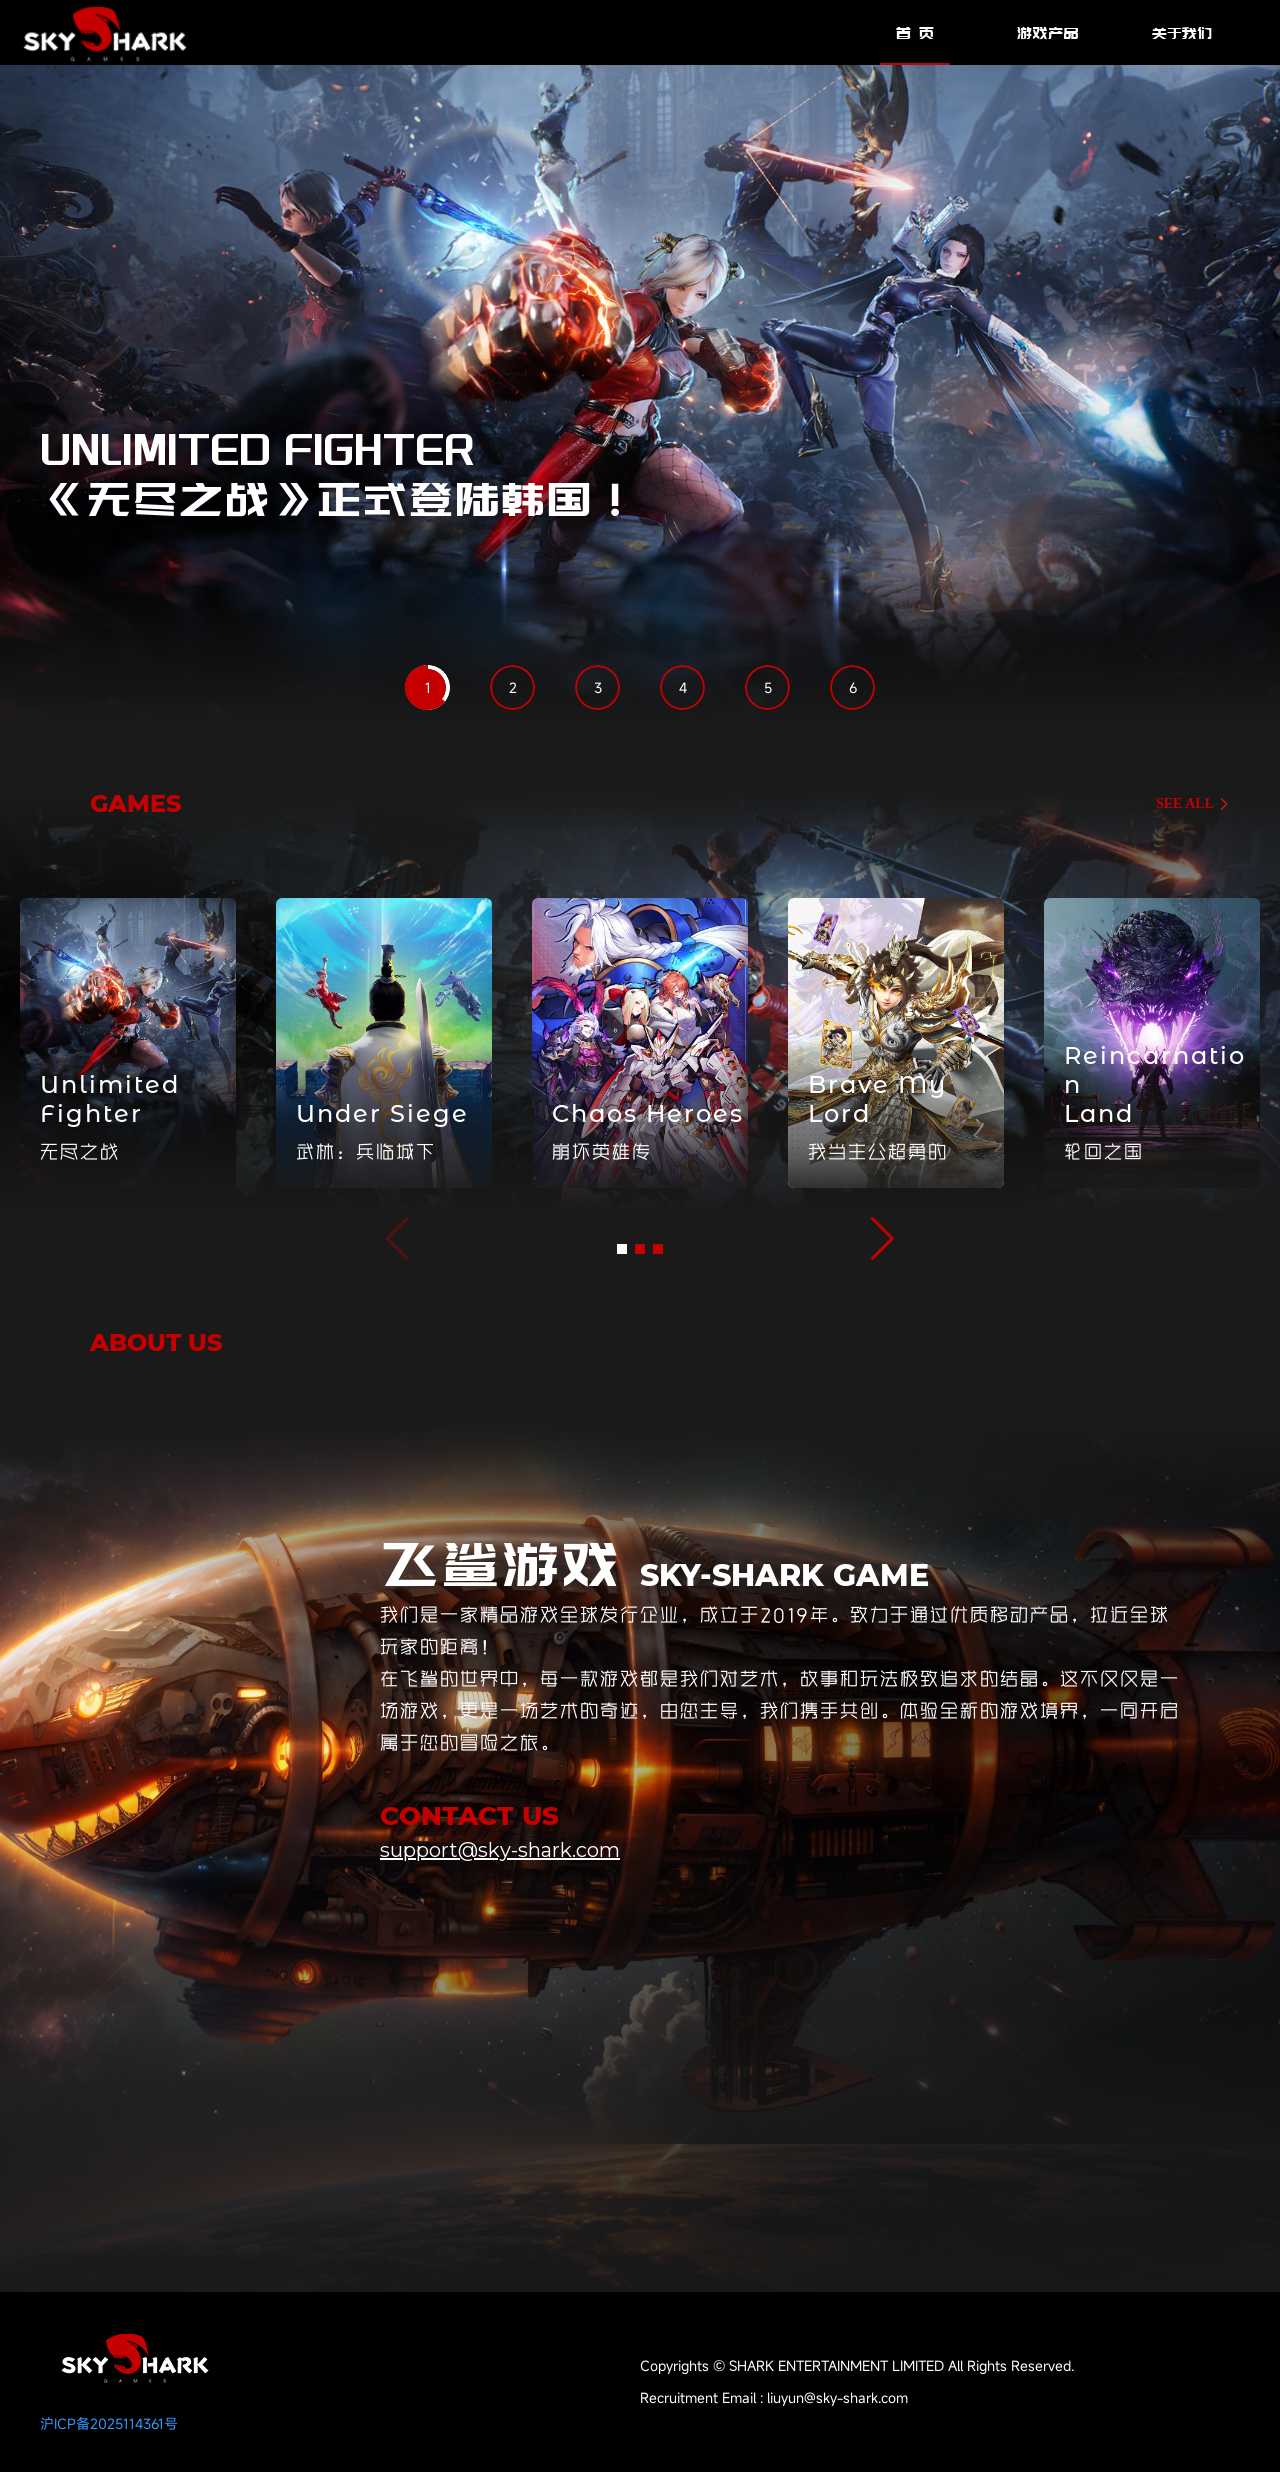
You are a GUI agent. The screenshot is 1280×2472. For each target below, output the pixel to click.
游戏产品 (1048, 33)
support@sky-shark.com (500, 1850)
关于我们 (1182, 33)
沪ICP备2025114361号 (109, 2423)
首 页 (915, 33)
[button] (622, 1249)
